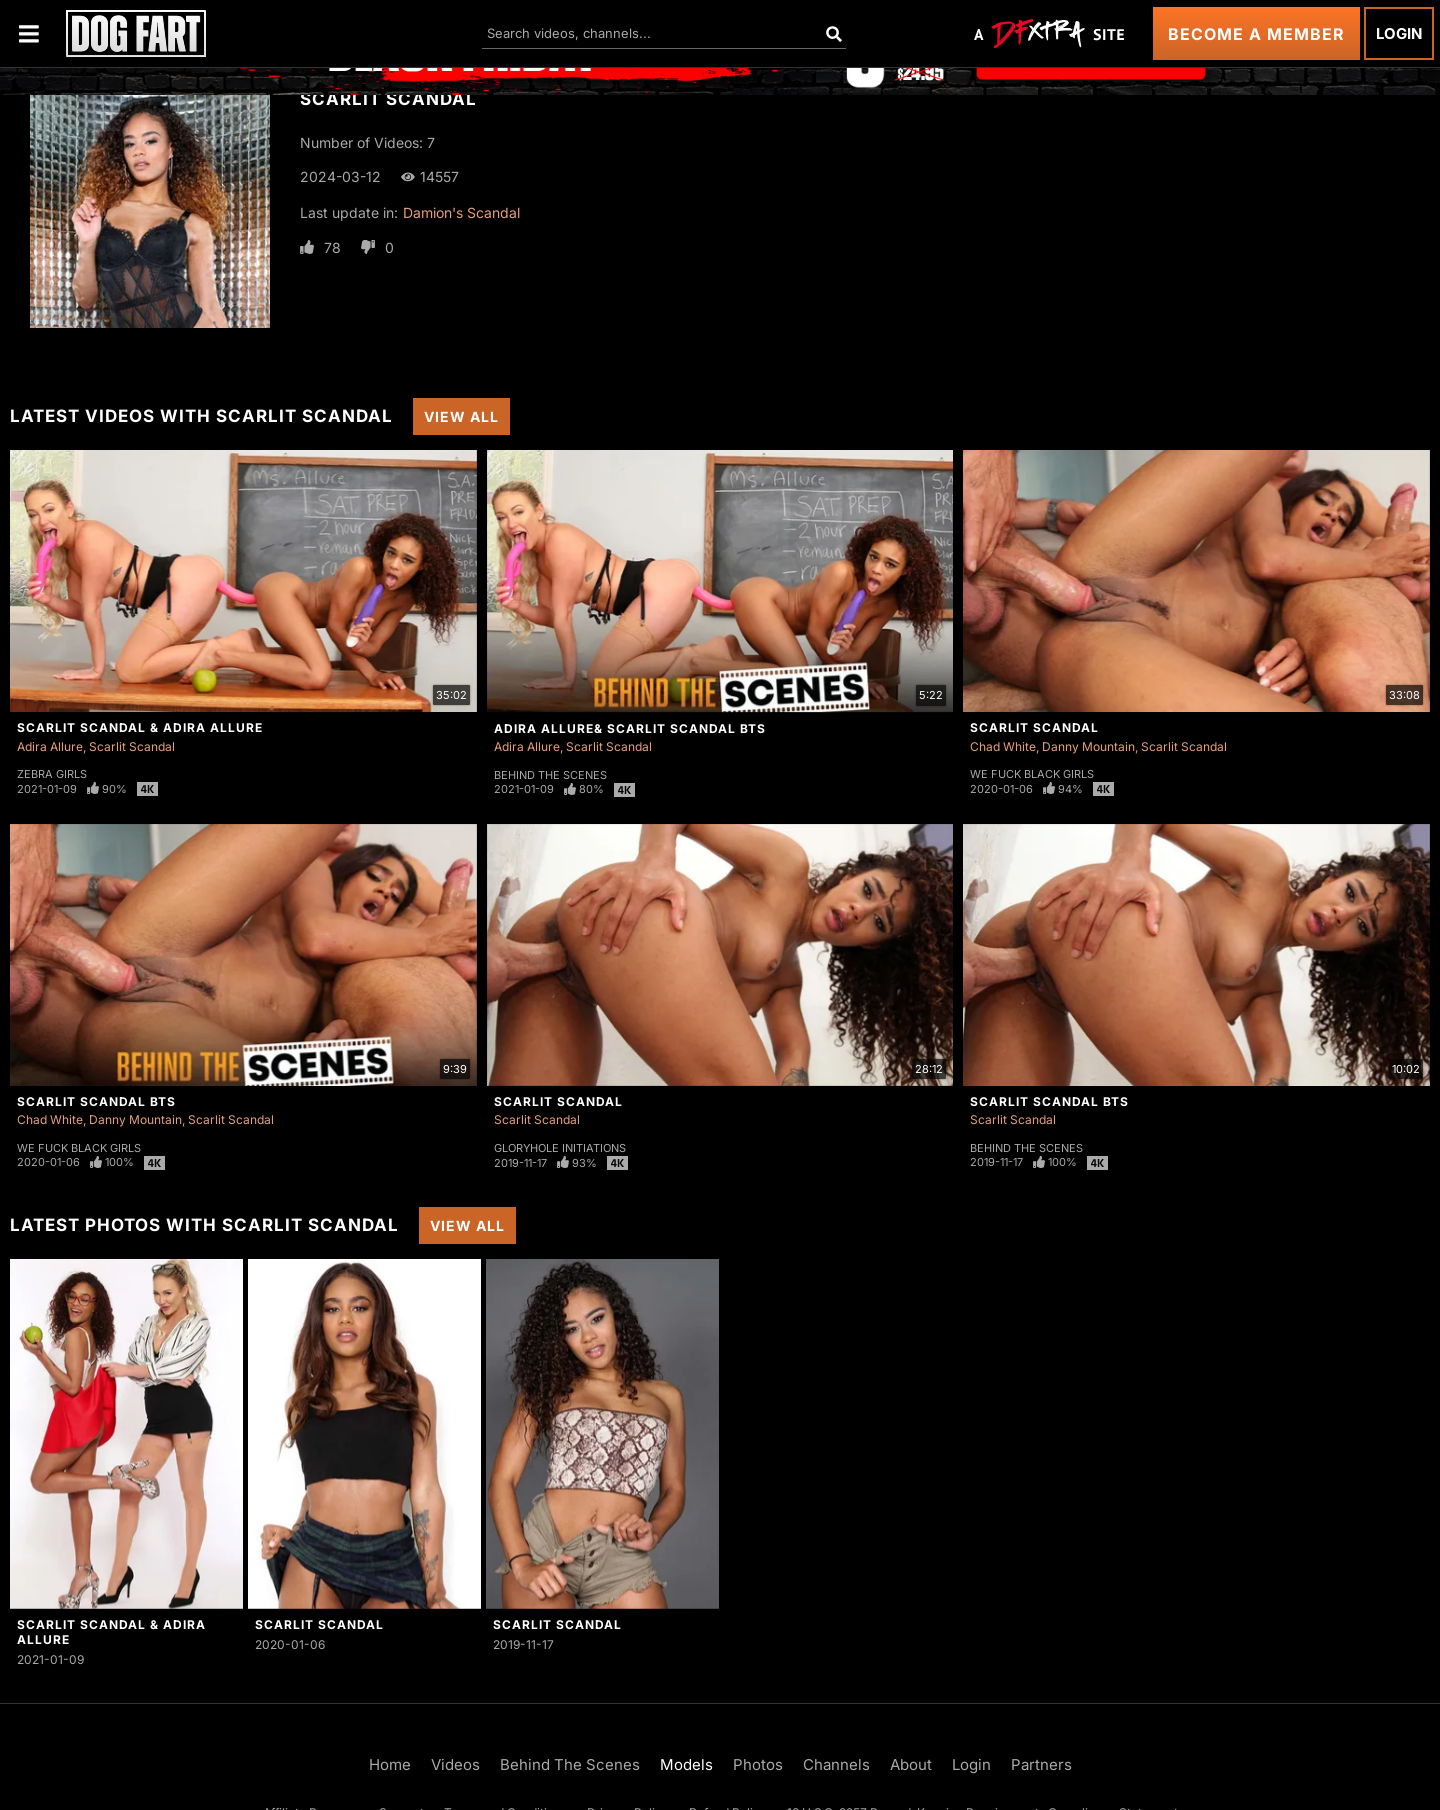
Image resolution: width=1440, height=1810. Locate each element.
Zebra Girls (52, 774)
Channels (836, 1764)
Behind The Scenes (550, 775)
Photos (758, 1764)
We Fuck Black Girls (1032, 774)
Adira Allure (50, 746)
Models (686, 1764)
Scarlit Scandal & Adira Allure (140, 727)
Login (1399, 33)
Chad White (1003, 746)
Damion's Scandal (461, 212)
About (911, 1764)
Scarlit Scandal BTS (96, 1101)
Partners (1041, 1764)
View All (461, 416)
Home (390, 1764)
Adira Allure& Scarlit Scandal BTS (630, 728)
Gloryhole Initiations (560, 1148)
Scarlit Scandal (132, 746)
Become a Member (1256, 34)
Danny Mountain (1088, 746)
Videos (455, 1764)
